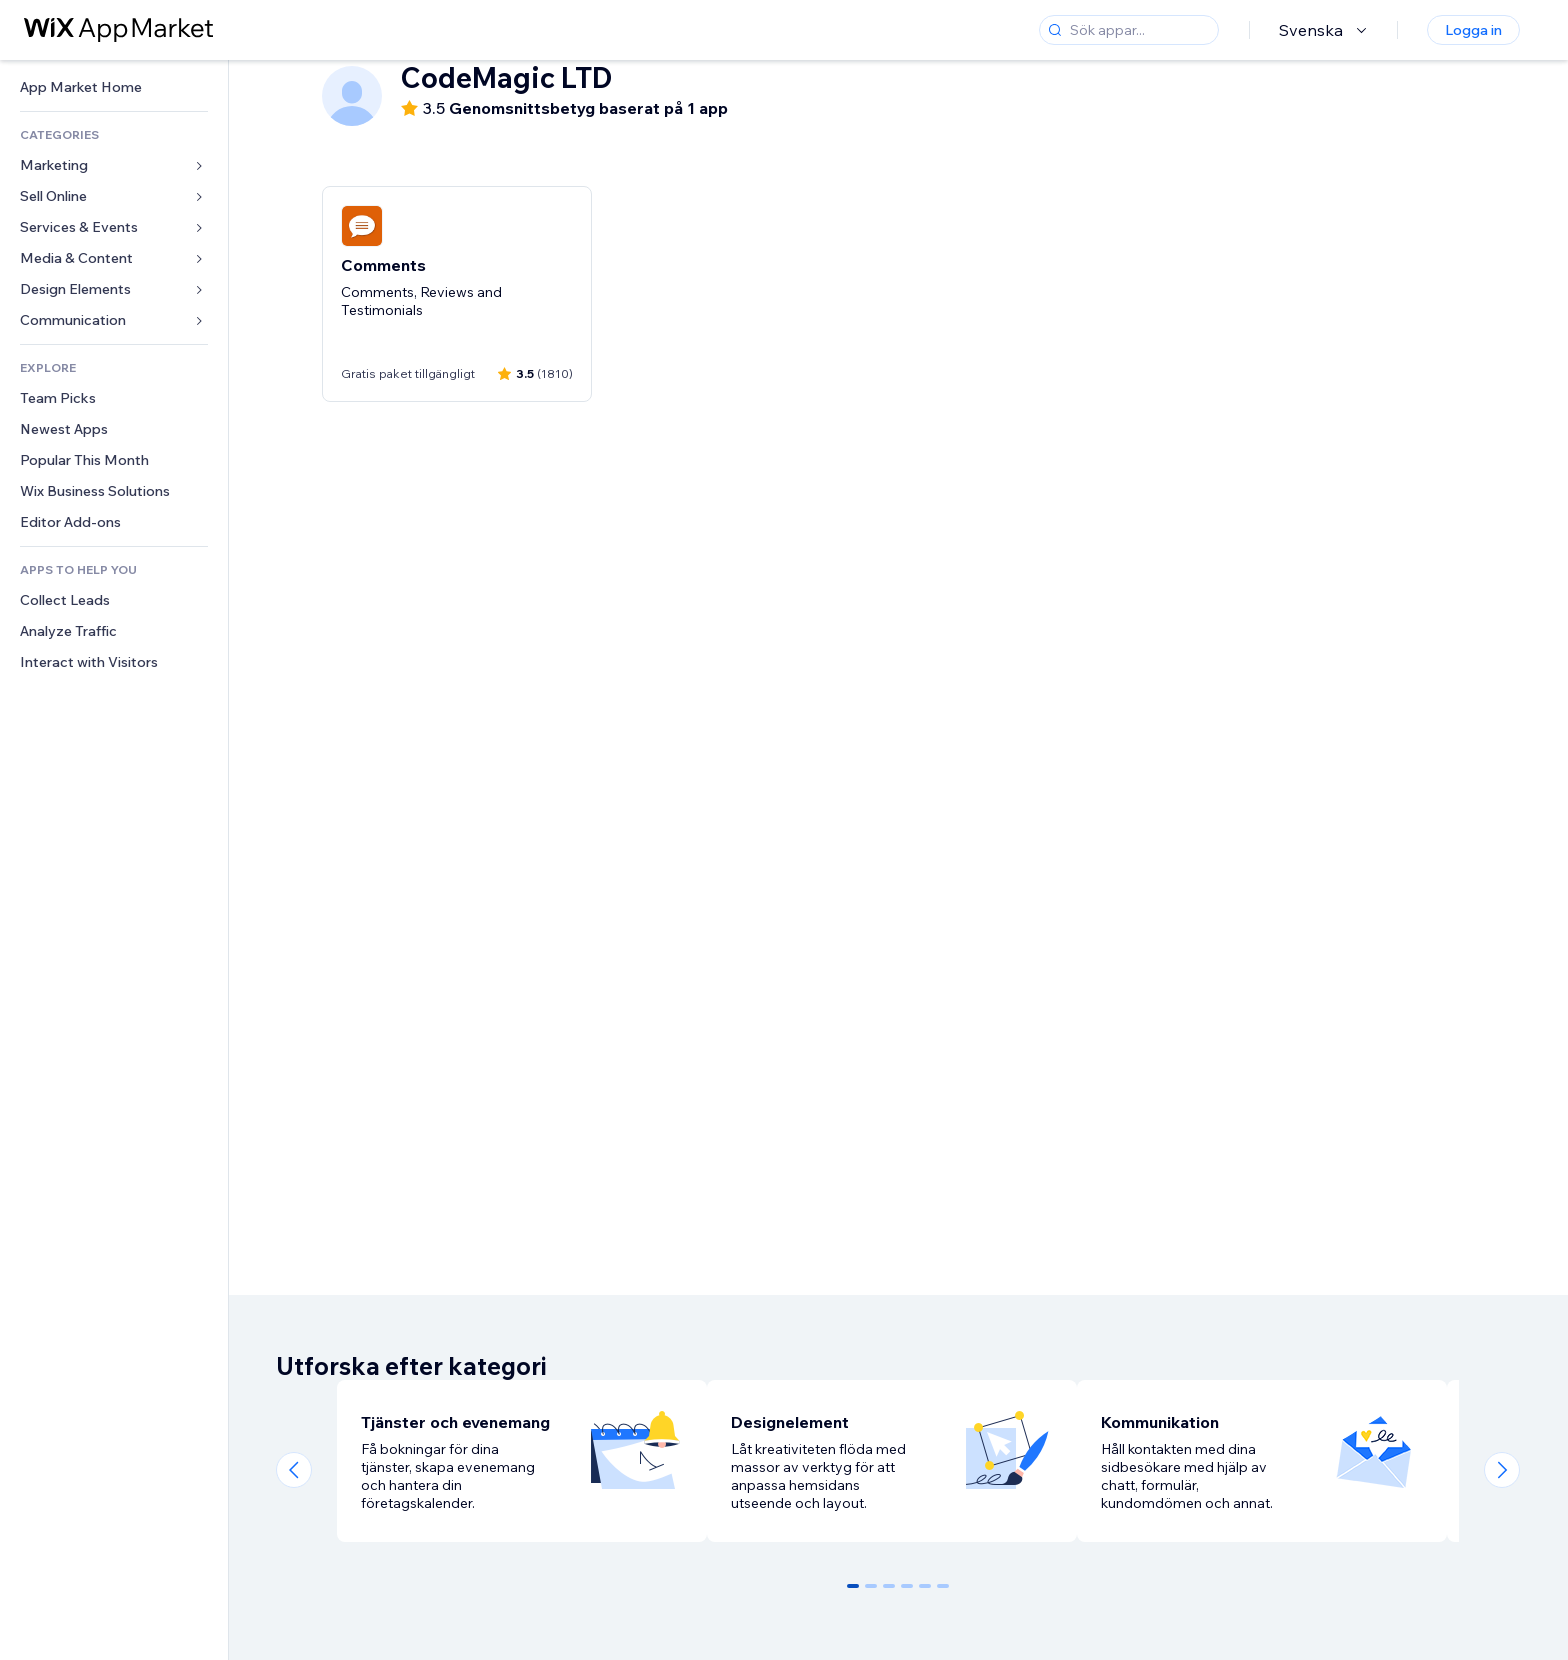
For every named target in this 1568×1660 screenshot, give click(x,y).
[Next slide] (1502, 1470)
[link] (114, 87)
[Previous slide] (294, 1470)
